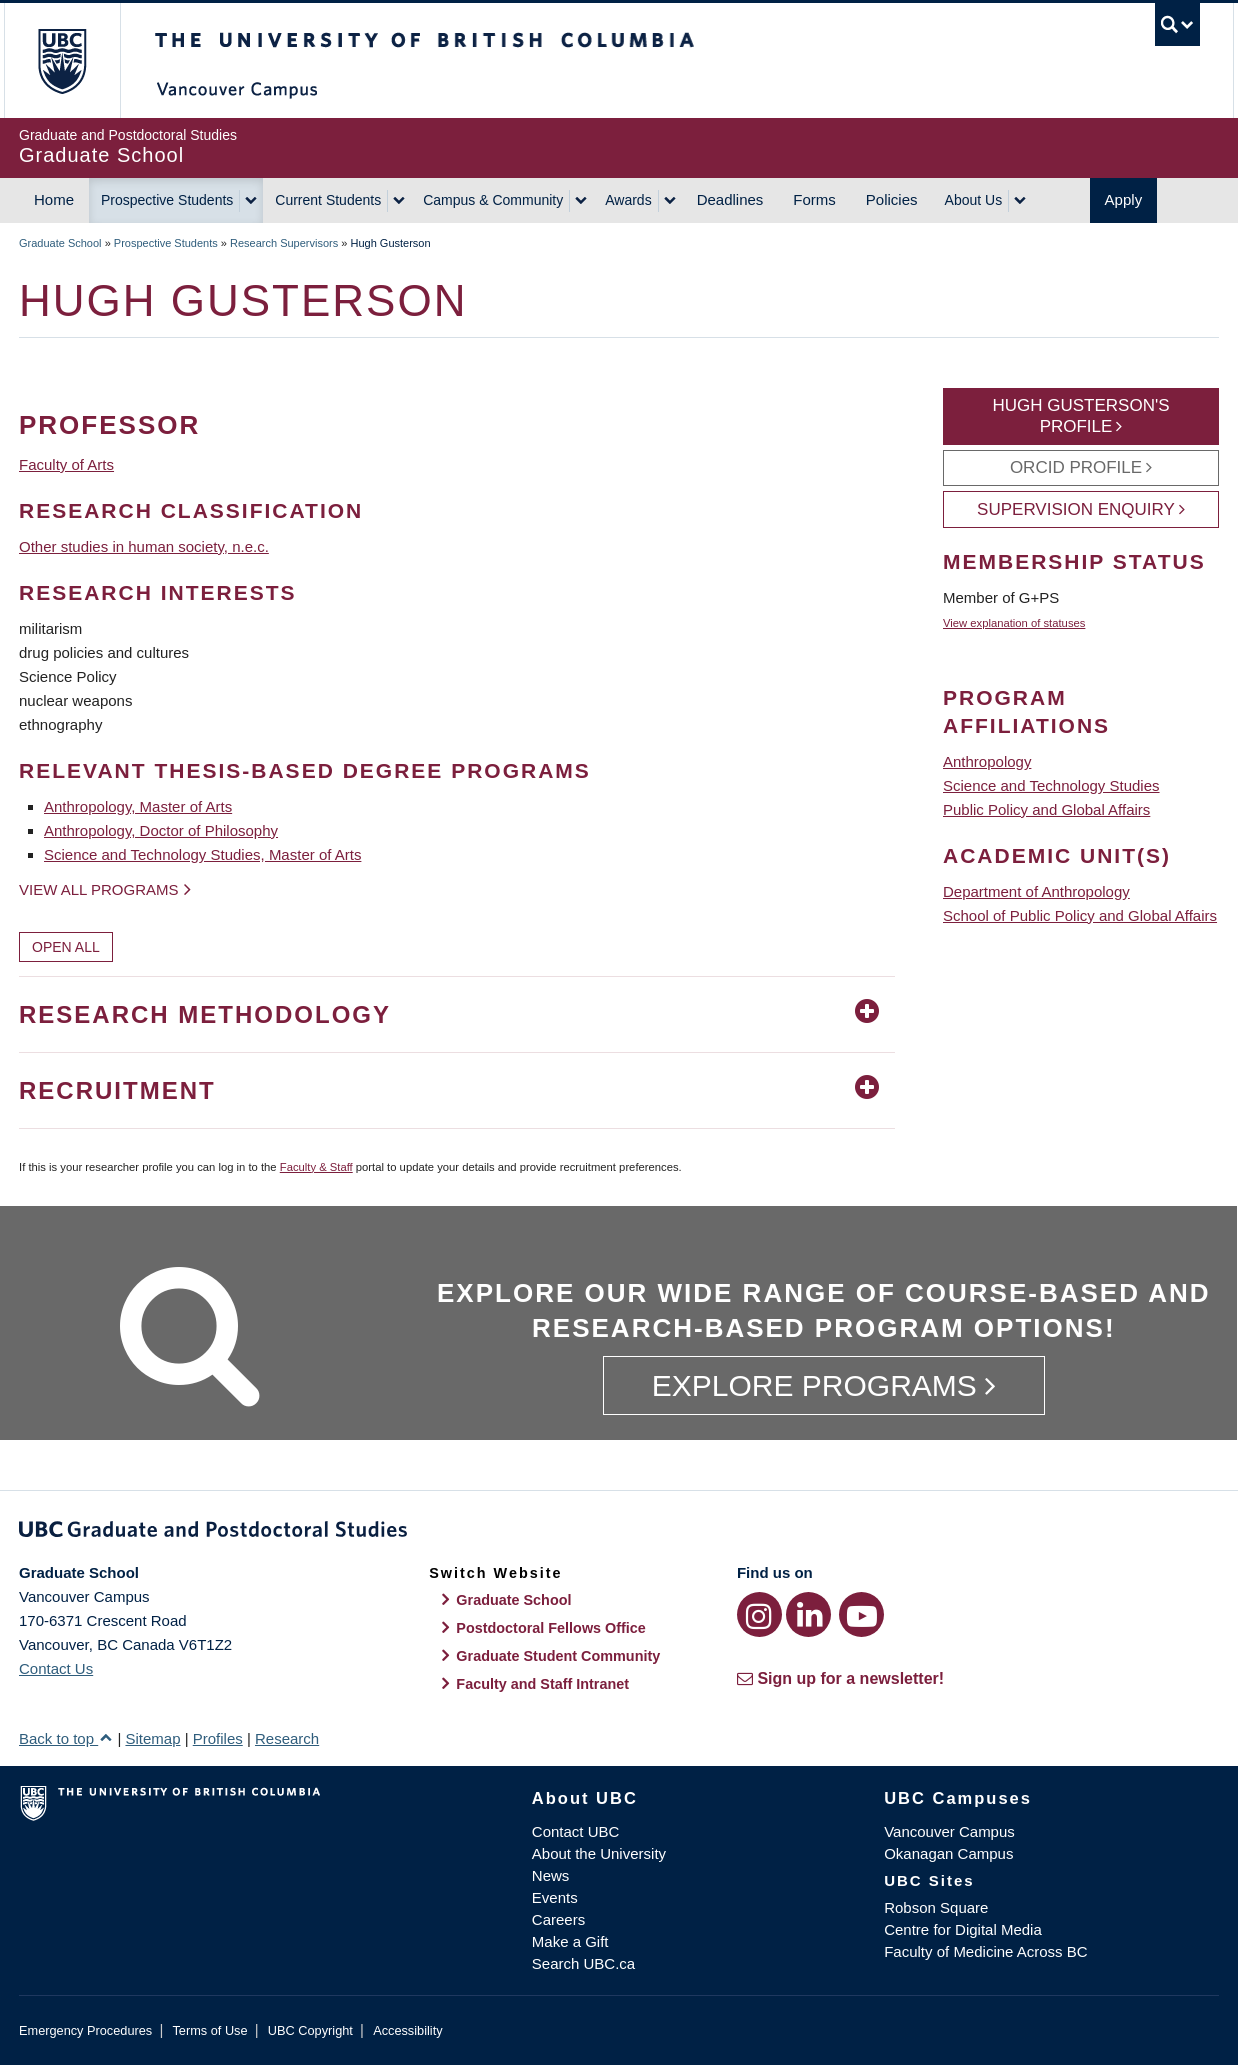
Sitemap (152, 1738)
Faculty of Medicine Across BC (985, 1951)
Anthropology (987, 761)
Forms (814, 199)
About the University (599, 1853)
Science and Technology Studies (1051, 785)
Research (287, 1738)
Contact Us (56, 1668)
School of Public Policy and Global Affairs (1080, 915)
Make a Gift (570, 1941)
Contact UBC (576, 1831)
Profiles (218, 1738)
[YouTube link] (861, 1614)
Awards (628, 200)
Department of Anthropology (1036, 891)
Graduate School (60, 243)
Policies (892, 199)
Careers (558, 1919)
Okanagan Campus (948, 1853)
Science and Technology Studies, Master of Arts (202, 854)
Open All (66, 947)
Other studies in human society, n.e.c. (144, 546)
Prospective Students (167, 200)
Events (555, 1897)
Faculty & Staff (316, 1167)
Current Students (328, 200)
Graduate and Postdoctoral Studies (619, 1533)
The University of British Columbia (61, 60)
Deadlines (730, 199)
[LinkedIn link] (808, 1614)
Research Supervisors (284, 243)
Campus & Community (493, 200)
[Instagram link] (759, 1614)
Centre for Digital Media (963, 1929)
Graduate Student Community (558, 1656)
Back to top (66, 1738)
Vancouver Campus (949, 1831)
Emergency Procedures (85, 2030)
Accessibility (407, 2030)
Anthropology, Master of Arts (138, 806)
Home (54, 199)
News (551, 1875)
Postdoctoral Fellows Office (551, 1628)
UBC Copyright (310, 2030)
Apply (1124, 199)
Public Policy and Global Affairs (1046, 809)
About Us (974, 200)
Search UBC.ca (583, 1963)
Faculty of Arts (66, 464)
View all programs (99, 889)
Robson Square (936, 1907)
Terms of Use (209, 2030)
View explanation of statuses (1014, 623)
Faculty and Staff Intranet (542, 1684)
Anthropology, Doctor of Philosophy (161, 830)
